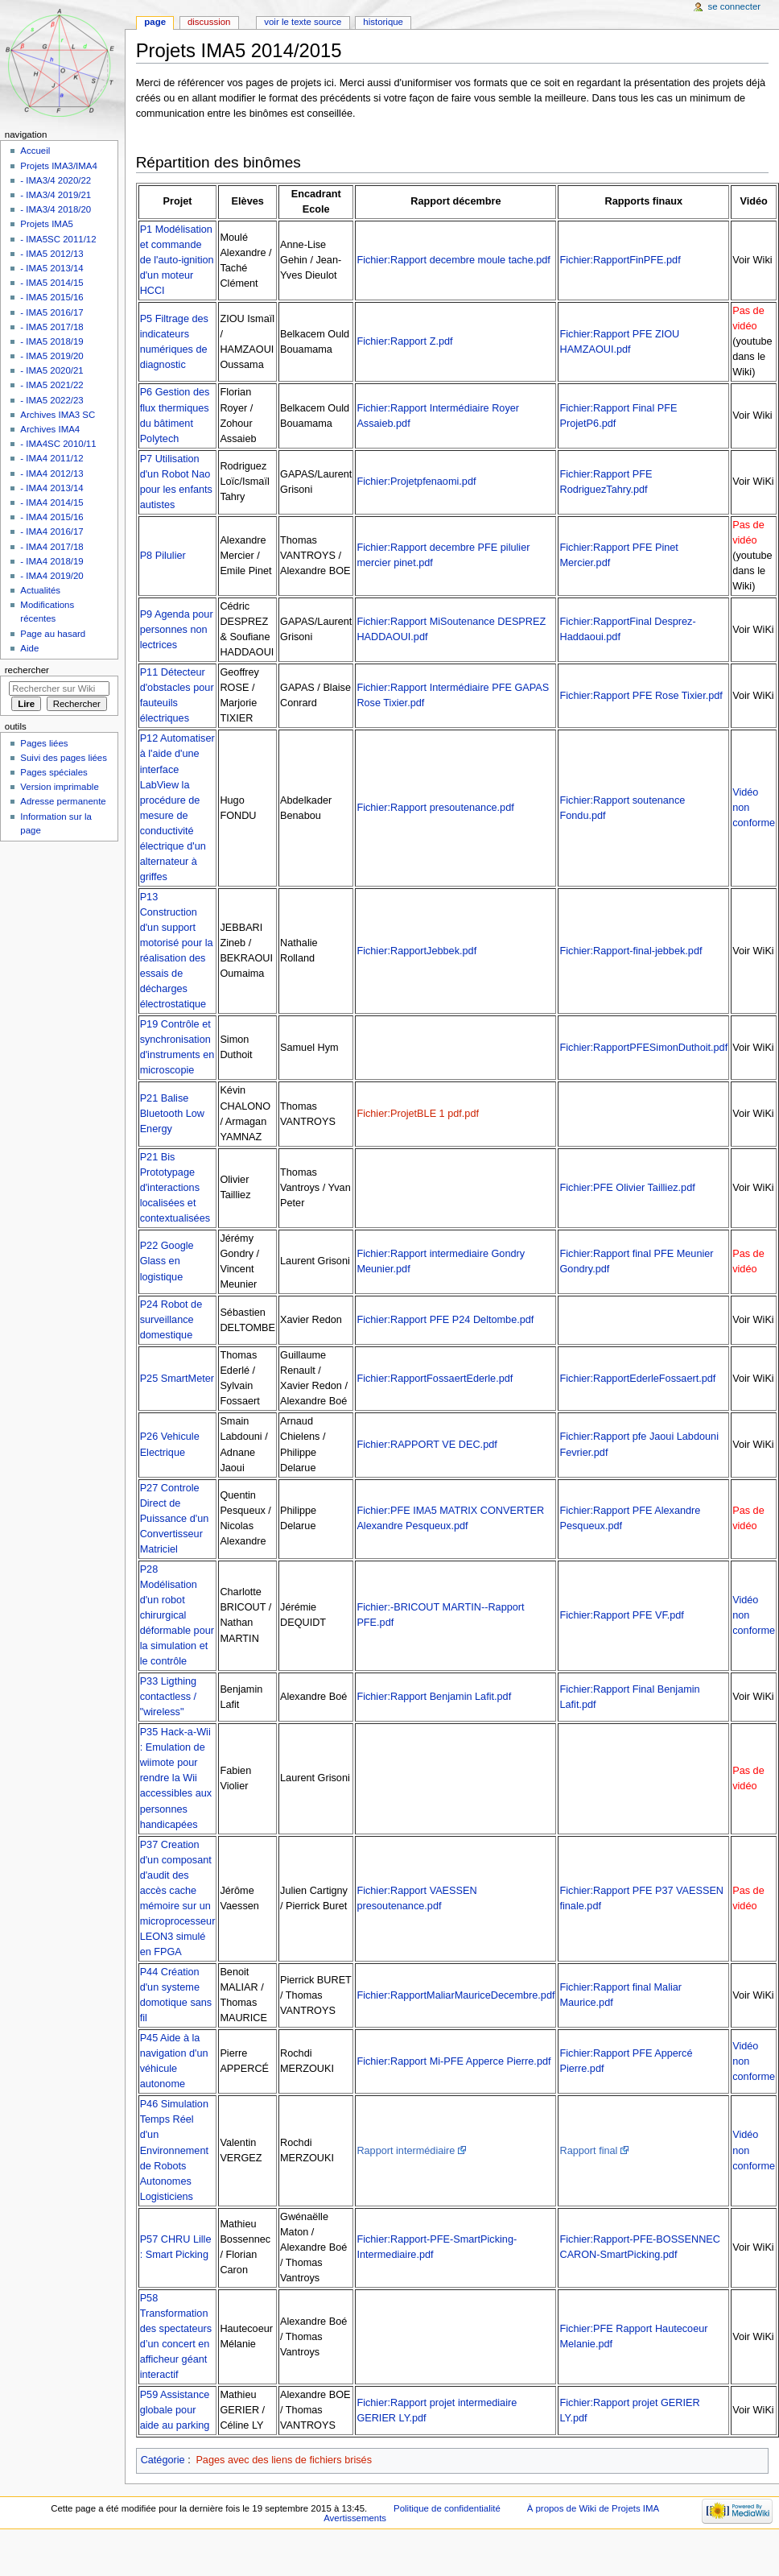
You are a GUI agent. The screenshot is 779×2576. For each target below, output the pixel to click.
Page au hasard (52, 634)
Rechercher (27, 670)
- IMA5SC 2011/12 (58, 239)
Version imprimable (59, 787)
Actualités (40, 590)
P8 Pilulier (163, 555)
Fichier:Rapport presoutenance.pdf (435, 807)
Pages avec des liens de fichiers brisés (284, 2460)
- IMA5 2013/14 (51, 268)
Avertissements (355, 2518)
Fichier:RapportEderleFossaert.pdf (637, 1378)
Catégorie (163, 2460)
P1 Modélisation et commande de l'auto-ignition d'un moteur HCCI (177, 260)
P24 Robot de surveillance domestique (171, 1320)
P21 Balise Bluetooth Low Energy (172, 1114)
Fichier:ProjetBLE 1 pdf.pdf (418, 1113)
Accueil (35, 150)
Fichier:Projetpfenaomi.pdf (416, 481)
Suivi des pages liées (63, 758)
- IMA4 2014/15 (51, 502)
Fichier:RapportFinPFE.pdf (619, 260)
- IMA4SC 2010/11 (58, 444)
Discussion (209, 22)
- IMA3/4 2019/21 (55, 195)
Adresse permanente (62, 801)
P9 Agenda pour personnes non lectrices (176, 630)
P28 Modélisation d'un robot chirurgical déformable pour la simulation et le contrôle (177, 1615)
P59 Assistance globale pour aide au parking (175, 2410)
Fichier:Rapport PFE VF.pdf (621, 1615)
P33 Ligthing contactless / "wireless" (168, 1697)
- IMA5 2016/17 (51, 312)
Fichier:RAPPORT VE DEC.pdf (427, 1444)
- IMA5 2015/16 (51, 297)
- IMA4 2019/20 (51, 576)
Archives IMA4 (50, 429)
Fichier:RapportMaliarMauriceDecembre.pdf (455, 1995)
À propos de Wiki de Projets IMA (593, 2508)
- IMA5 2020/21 (51, 370)
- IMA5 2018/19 (51, 341)
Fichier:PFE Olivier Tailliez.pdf (627, 1187)
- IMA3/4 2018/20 (55, 209)
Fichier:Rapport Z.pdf (404, 341)
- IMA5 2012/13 (51, 253)
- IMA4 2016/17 (51, 531)
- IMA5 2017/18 (51, 327)
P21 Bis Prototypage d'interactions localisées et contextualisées (175, 1188)
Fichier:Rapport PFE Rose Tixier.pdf (640, 695)
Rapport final (588, 2150)
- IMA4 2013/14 (51, 488)
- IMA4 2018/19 (51, 561)
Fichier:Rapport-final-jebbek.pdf (630, 951)
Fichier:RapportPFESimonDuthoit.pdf (643, 1047)
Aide (29, 648)
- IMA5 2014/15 (51, 282)
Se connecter (734, 6)
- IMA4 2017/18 (51, 547)
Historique (383, 22)
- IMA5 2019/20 (51, 356)
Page (155, 22)
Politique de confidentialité (447, 2508)
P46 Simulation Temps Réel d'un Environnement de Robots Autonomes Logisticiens (174, 2150)
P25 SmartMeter (177, 1378)
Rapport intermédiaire (406, 2150)
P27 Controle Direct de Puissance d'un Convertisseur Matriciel (174, 1518)
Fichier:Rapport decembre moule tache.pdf (453, 260)
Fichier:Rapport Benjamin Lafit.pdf (434, 1696)
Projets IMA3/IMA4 (58, 166)
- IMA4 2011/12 (51, 458)
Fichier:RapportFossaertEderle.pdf (435, 1378)
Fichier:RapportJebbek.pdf (416, 951)
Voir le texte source (302, 22)
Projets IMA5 (46, 224)
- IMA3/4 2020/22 (55, 180)
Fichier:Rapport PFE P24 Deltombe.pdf (445, 1319)
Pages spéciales (53, 772)
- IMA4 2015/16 (51, 517)
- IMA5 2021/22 (51, 385)
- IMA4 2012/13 (51, 473)
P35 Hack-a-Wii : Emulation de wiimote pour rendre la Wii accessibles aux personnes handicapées (176, 1778)
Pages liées (44, 743)
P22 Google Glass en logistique (167, 1261)
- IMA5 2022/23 (51, 400)
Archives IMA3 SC (57, 415)
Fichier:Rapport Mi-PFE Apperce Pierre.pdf (453, 2061)
